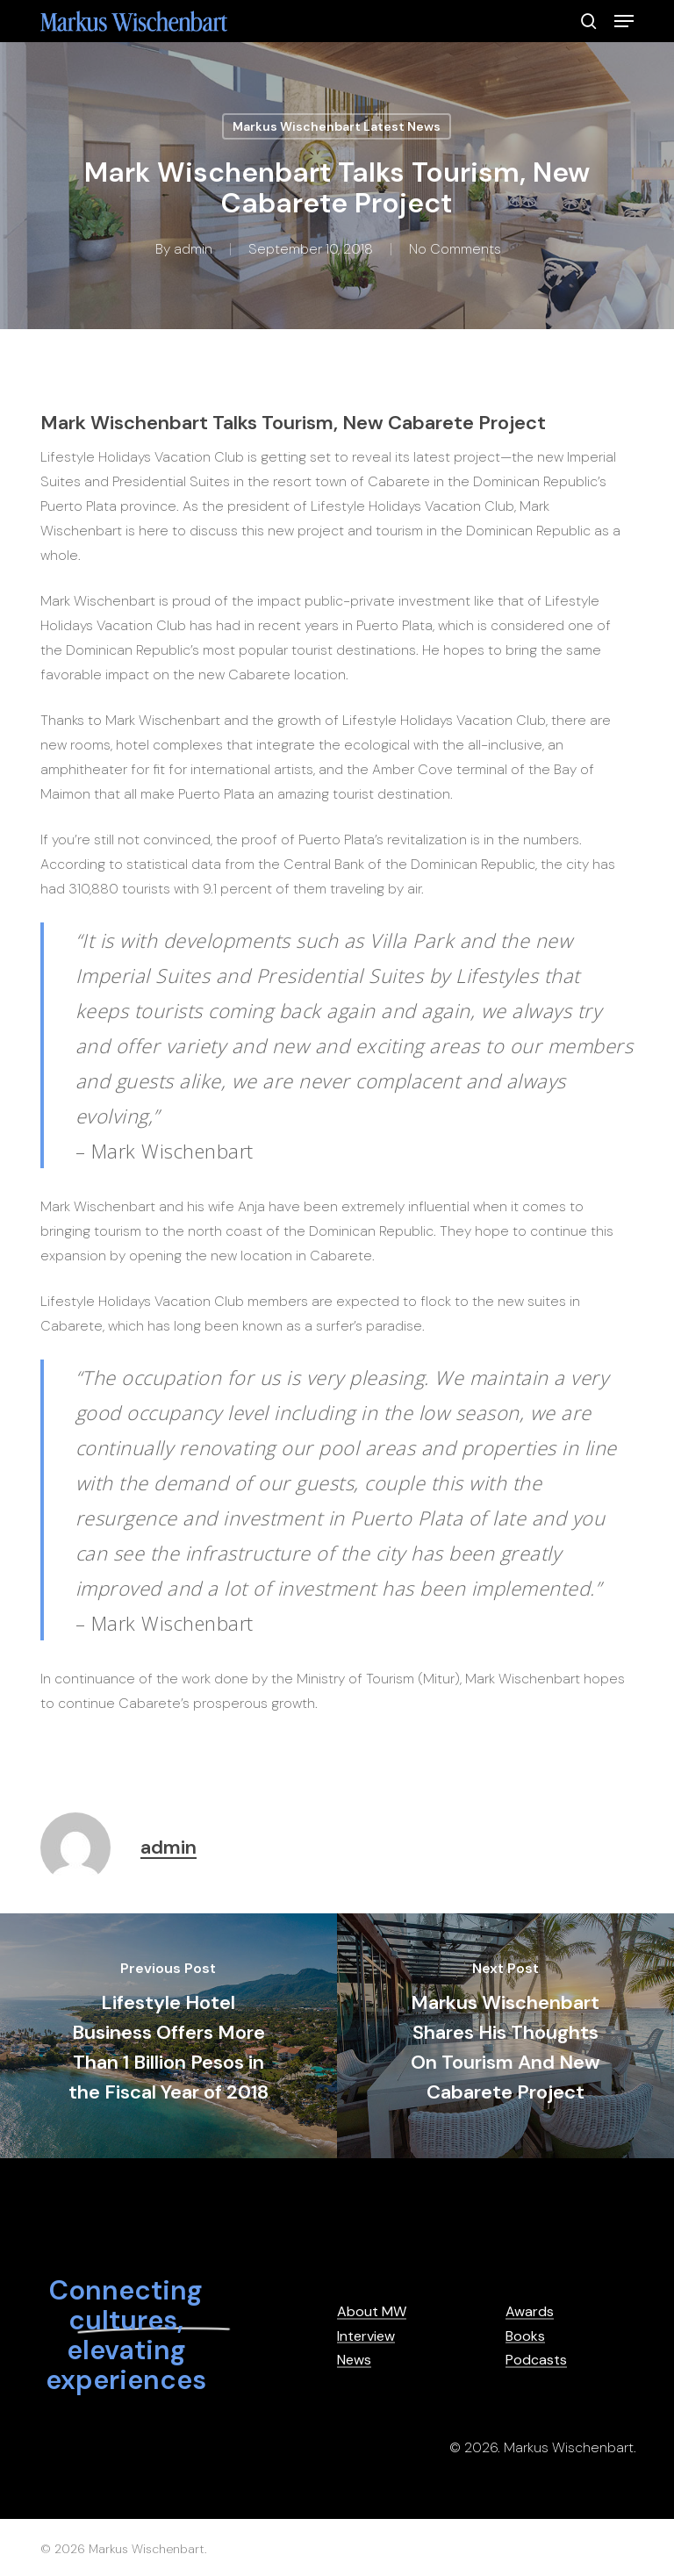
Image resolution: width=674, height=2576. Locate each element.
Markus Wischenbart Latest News (337, 126)
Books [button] (525, 2336)
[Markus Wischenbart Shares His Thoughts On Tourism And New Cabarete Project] (505, 2035)
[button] (624, 21)
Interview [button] (366, 2336)
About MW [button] (371, 2312)
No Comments (455, 249)
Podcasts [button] (536, 2360)
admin (193, 249)
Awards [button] (530, 2312)
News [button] (354, 2360)
